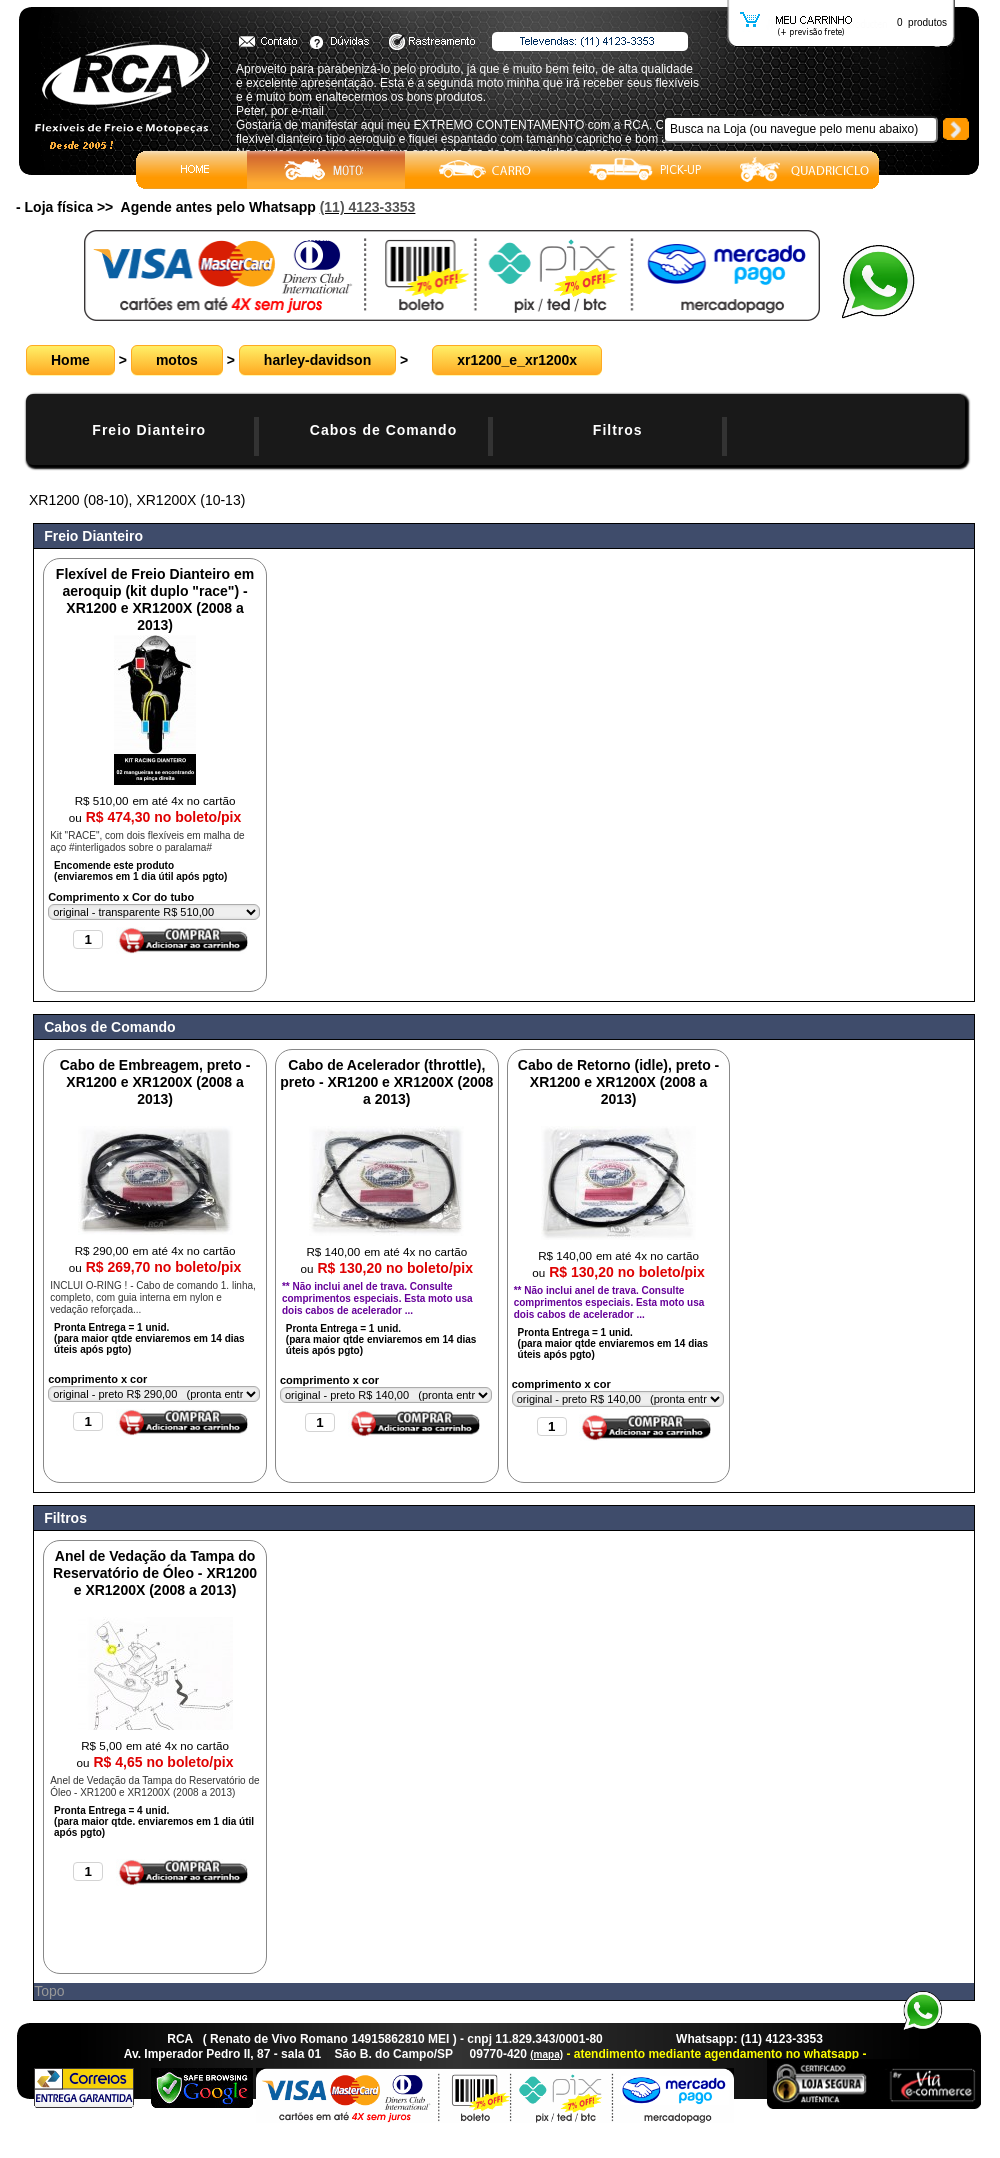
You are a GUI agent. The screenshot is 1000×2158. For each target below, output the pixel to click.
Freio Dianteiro (149, 430)
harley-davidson (317, 360)
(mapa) (546, 2054)
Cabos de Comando (383, 430)
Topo (49, 1991)
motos (177, 360)
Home (70, 360)
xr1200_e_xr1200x (517, 360)
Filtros (618, 430)
